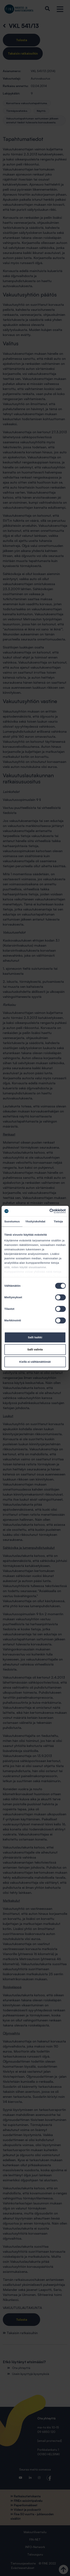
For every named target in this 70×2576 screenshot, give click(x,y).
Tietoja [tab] (58, 1221)
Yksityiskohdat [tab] (35, 1221)
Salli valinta (35, 1349)
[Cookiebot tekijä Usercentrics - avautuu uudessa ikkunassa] (50, 1211)
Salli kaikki (35, 1337)
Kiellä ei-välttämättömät (35, 1361)
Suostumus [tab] (12, 1221)
